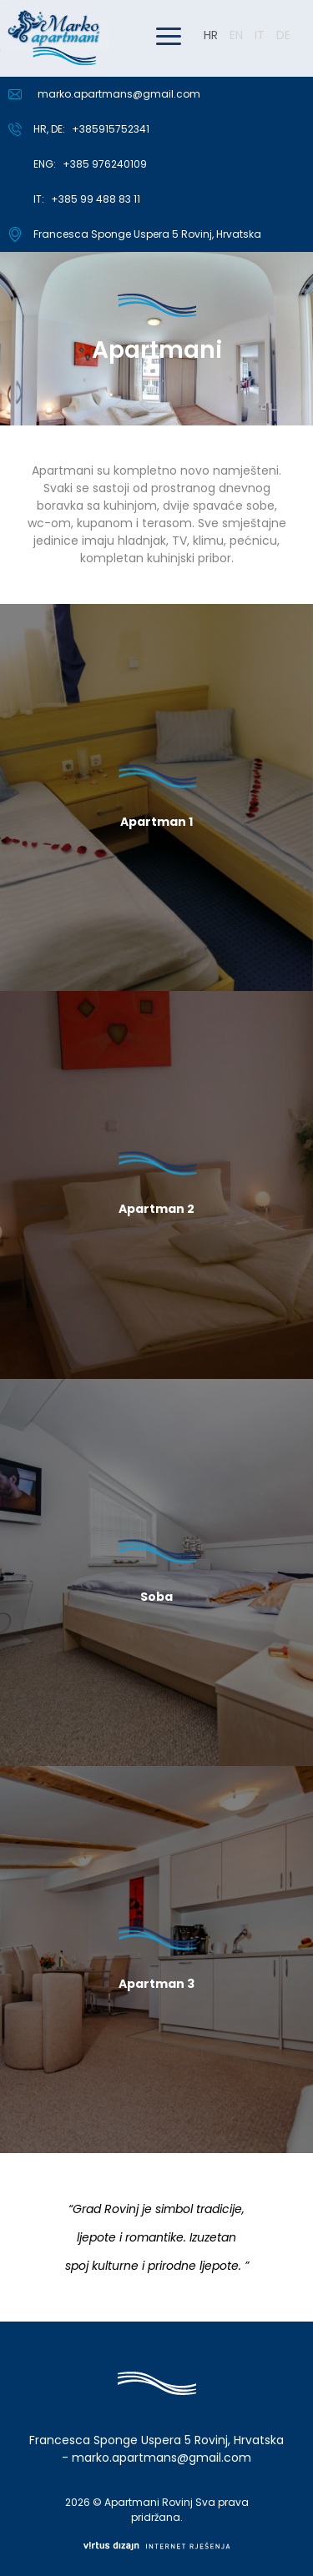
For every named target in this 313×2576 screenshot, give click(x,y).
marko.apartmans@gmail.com (119, 94)
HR (211, 35)
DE (283, 35)
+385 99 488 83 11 (95, 199)
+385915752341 (110, 129)
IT (260, 35)
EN (236, 35)
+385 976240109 (105, 164)
